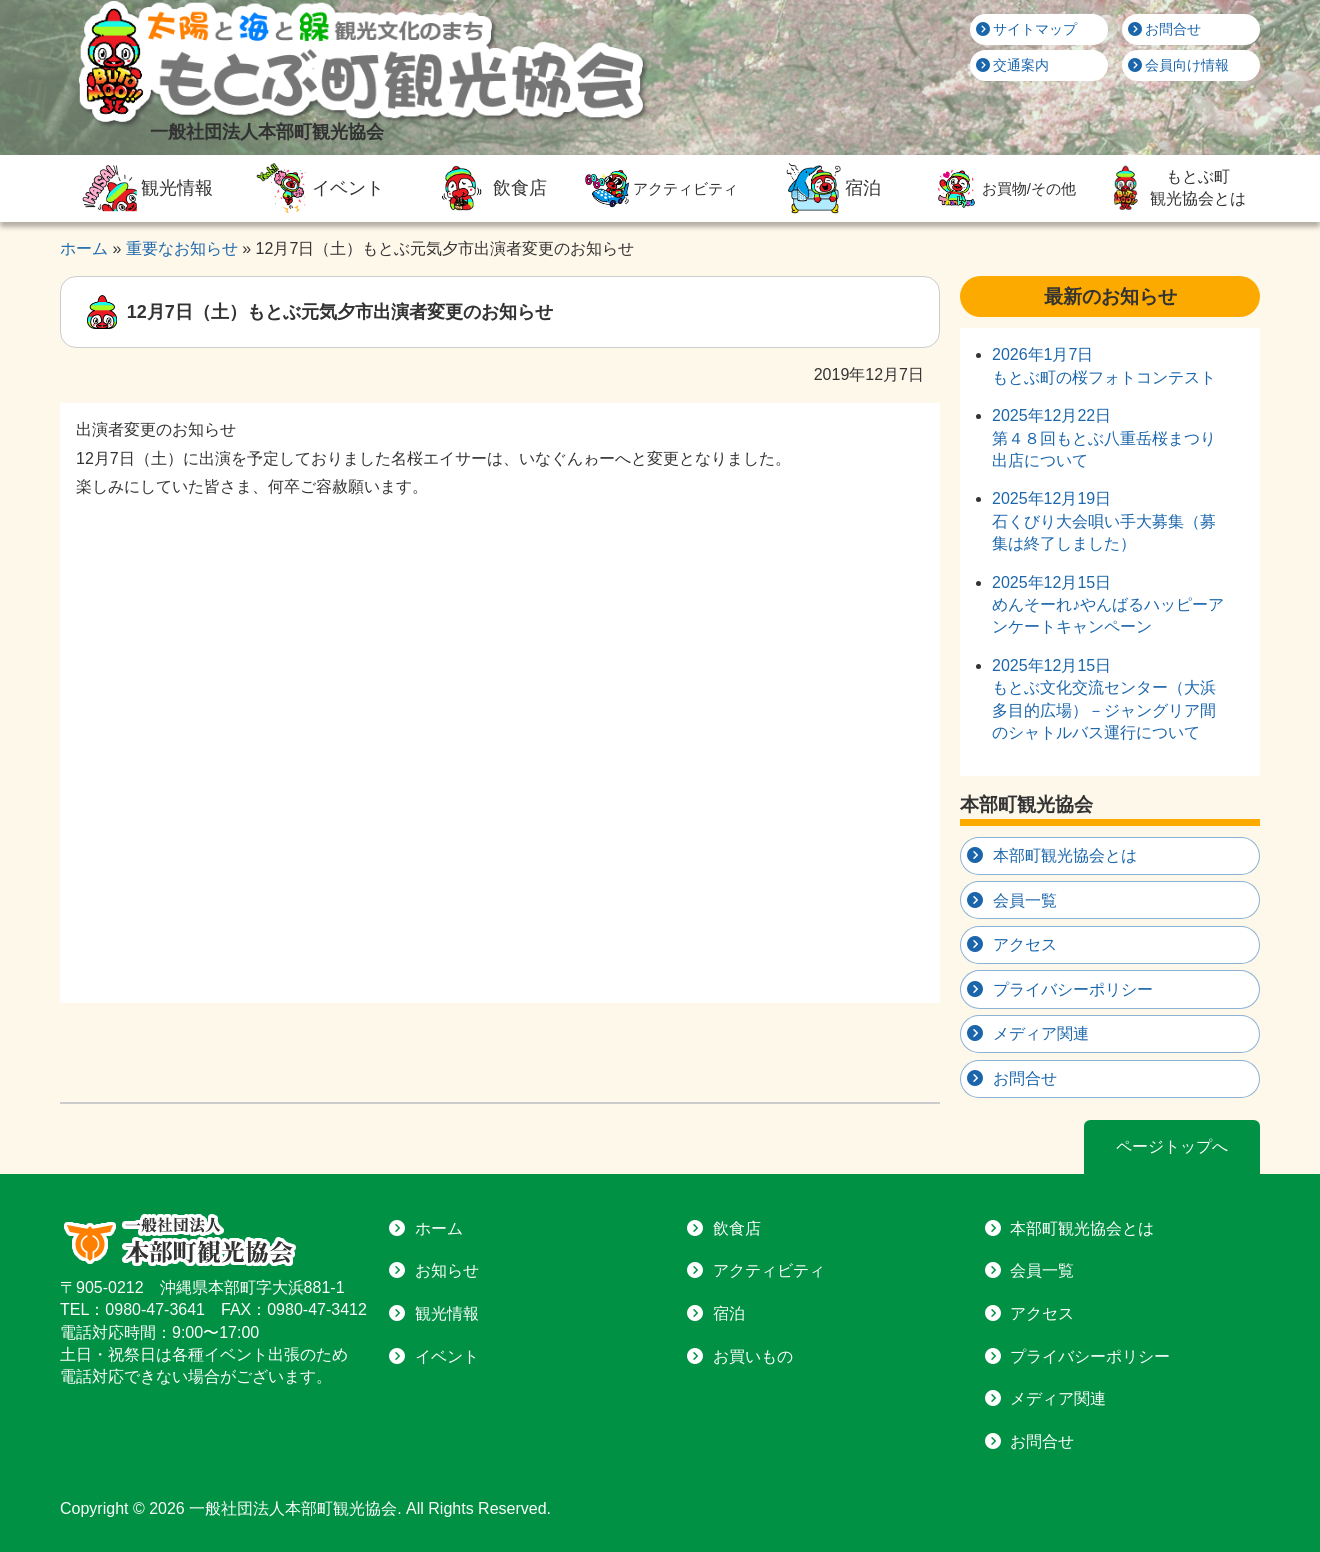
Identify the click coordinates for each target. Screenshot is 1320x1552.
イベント (317, 188)
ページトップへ (1172, 1146)
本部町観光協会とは (1065, 855)
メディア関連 (1041, 1033)
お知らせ (447, 1270)
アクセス (1025, 944)
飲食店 (488, 188)
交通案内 (1013, 65)
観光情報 (145, 188)
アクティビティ (659, 188)
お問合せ (1165, 29)
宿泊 (831, 188)
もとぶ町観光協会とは (1174, 188)
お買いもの (753, 1356)
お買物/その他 (1003, 188)
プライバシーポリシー (1073, 989)
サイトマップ (1027, 29)
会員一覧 (1025, 900)
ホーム (439, 1228)
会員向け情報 (1179, 65)
